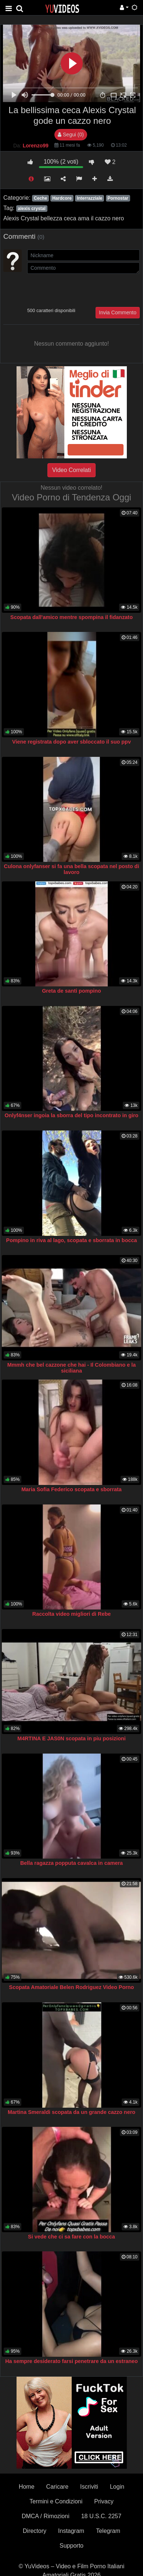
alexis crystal (31, 208)
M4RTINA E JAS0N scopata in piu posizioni (71, 1738)
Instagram (71, 2531)
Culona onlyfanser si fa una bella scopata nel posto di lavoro (71, 869)
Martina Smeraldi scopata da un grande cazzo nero (71, 2112)
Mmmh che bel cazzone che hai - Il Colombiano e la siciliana (71, 1368)
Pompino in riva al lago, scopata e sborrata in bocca (71, 1240)
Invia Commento (117, 312)
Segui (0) (71, 134)
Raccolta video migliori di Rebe (71, 1614)
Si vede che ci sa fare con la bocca (71, 2237)
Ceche (40, 198)
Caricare (57, 2487)
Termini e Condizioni (55, 2501)
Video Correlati (71, 470)
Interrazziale (89, 198)
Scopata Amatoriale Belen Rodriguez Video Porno (71, 1987)
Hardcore (62, 198)
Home (27, 2487)
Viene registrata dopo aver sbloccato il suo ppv (71, 742)
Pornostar (117, 198)
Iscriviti (89, 2487)
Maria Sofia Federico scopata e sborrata (71, 1489)
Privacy (103, 2501)
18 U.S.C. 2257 (101, 2516)
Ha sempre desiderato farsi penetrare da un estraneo (71, 2361)
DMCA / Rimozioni (45, 2516)
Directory (34, 2531)
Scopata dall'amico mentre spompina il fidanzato (71, 617)
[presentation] (83, 289)
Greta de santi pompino (71, 991)
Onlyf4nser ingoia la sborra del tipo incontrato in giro (72, 1115)
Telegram (108, 2531)
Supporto (71, 2545)
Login (117, 2487)
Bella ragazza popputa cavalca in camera (71, 1863)
